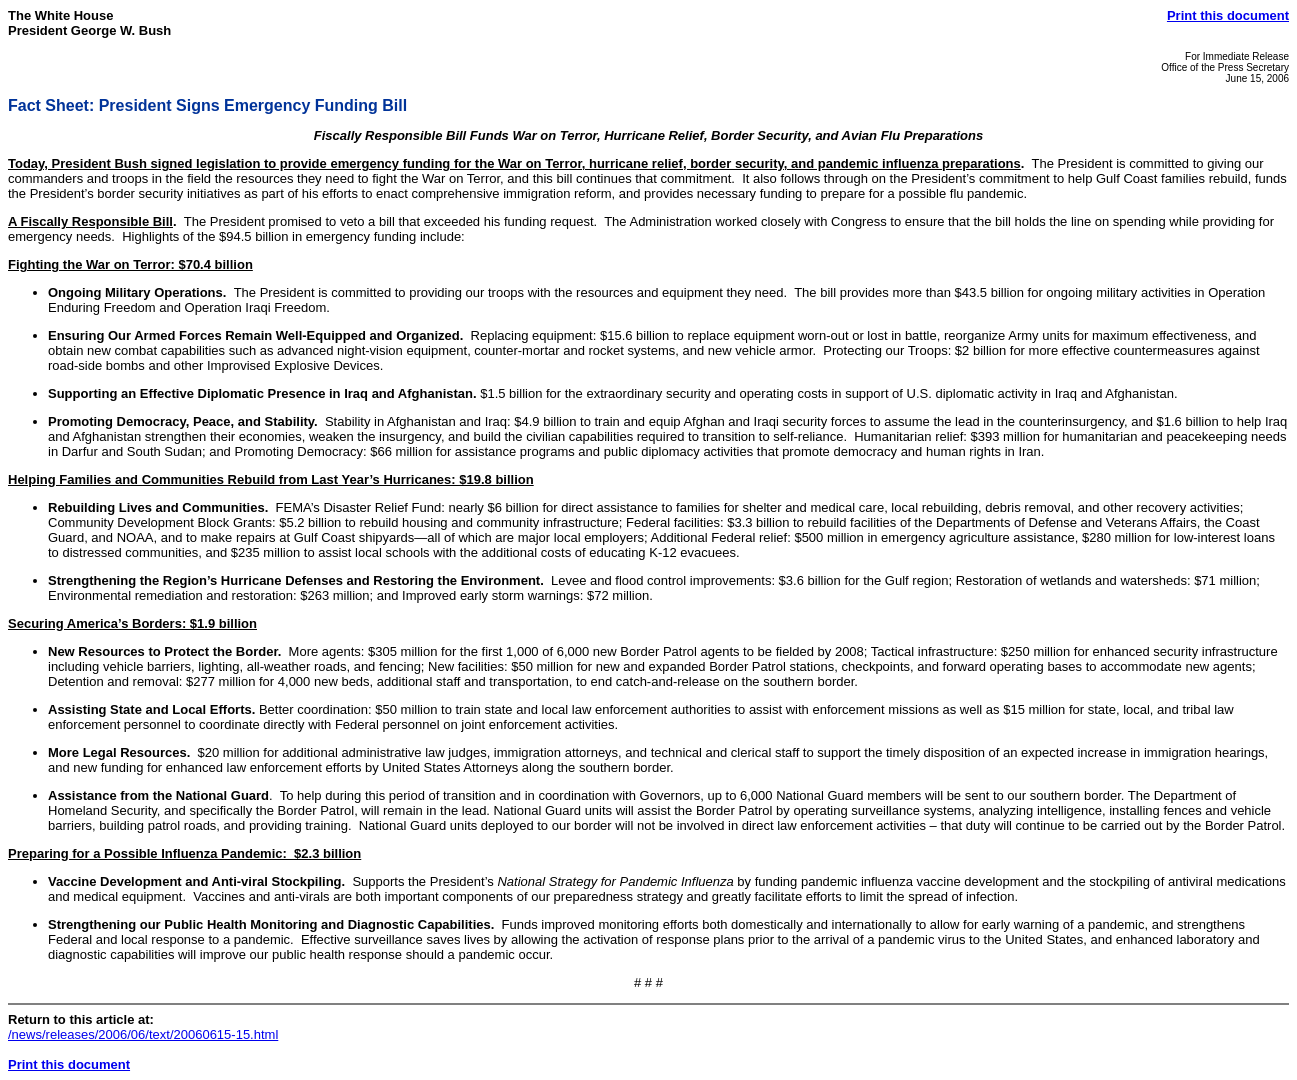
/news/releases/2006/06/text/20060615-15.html (143, 1034)
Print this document (1228, 15)
